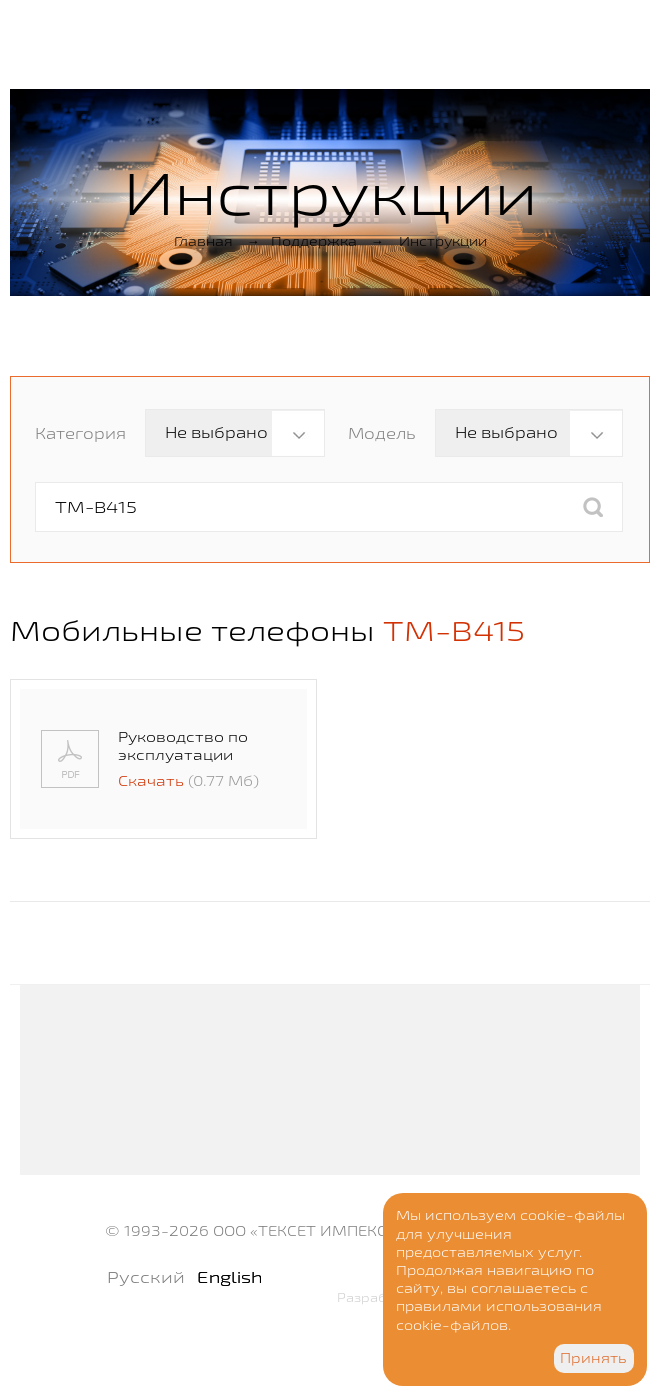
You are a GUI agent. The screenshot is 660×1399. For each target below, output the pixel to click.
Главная (203, 241)
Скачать (151, 780)
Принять (593, 1358)
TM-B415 (454, 630)
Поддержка (314, 241)
